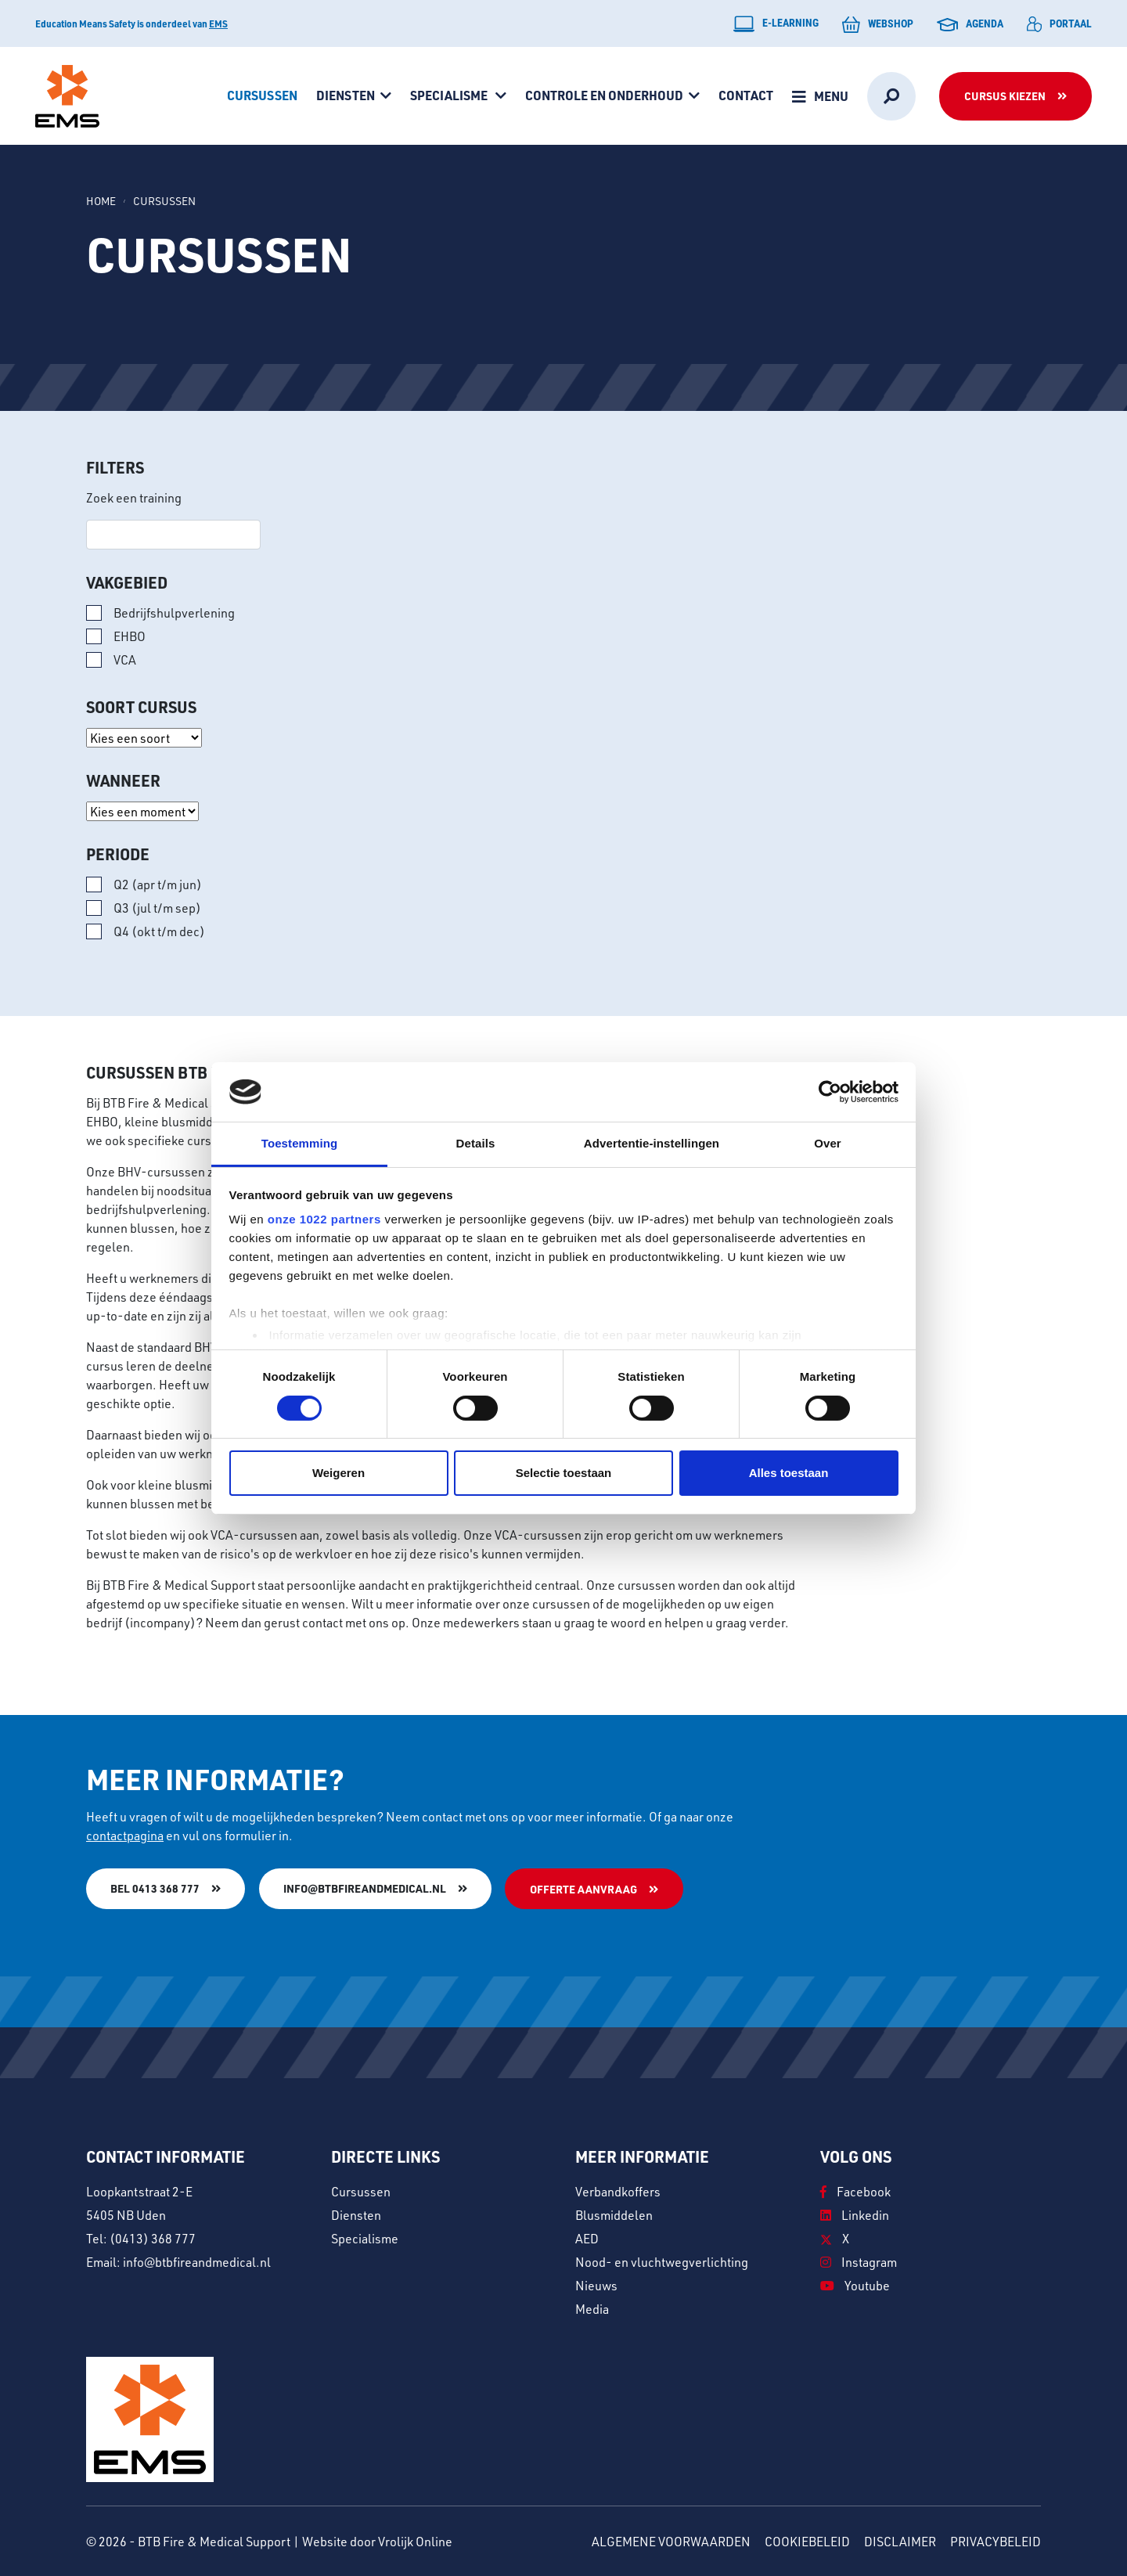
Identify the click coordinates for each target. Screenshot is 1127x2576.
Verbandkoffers (618, 2190)
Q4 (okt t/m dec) (159, 931)
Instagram (858, 2261)
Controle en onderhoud (604, 95)
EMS (218, 23)
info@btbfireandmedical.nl (364, 1888)
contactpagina (125, 1835)
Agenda (970, 23)
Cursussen (262, 95)
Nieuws (596, 2284)
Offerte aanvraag (584, 1889)
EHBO (129, 636)
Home (101, 200)
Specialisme (450, 95)
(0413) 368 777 (153, 2237)
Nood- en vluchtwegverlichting (661, 2261)
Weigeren (338, 1472)
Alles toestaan (789, 1472)
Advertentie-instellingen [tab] (651, 1143)
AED (587, 2237)
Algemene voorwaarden (671, 2540)
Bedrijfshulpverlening (174, 612)
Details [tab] (475, 1143)
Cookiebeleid (807, 2540)
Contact (745, 95)
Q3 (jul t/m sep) (157, 907)
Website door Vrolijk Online (377, 2540)
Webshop (877, 24)
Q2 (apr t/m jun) (157, 884)
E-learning (776, 23)
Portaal (1059, 24)
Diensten (345, 95)
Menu (831, 96)
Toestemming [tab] (299, 1143)
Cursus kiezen (1005, 95)
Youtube (855, 2284)
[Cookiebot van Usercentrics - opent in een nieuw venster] (830, 1092)
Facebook (855, 2190)
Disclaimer (900, 2540)
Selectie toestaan (564, 1472)
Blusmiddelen (614, 2214)
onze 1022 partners (324, 1219)
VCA (124, 659)
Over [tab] (827, 1143)
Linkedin (854, 2214)
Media (592, 2308)
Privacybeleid (995, 2540)
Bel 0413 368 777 (155, 1888)
